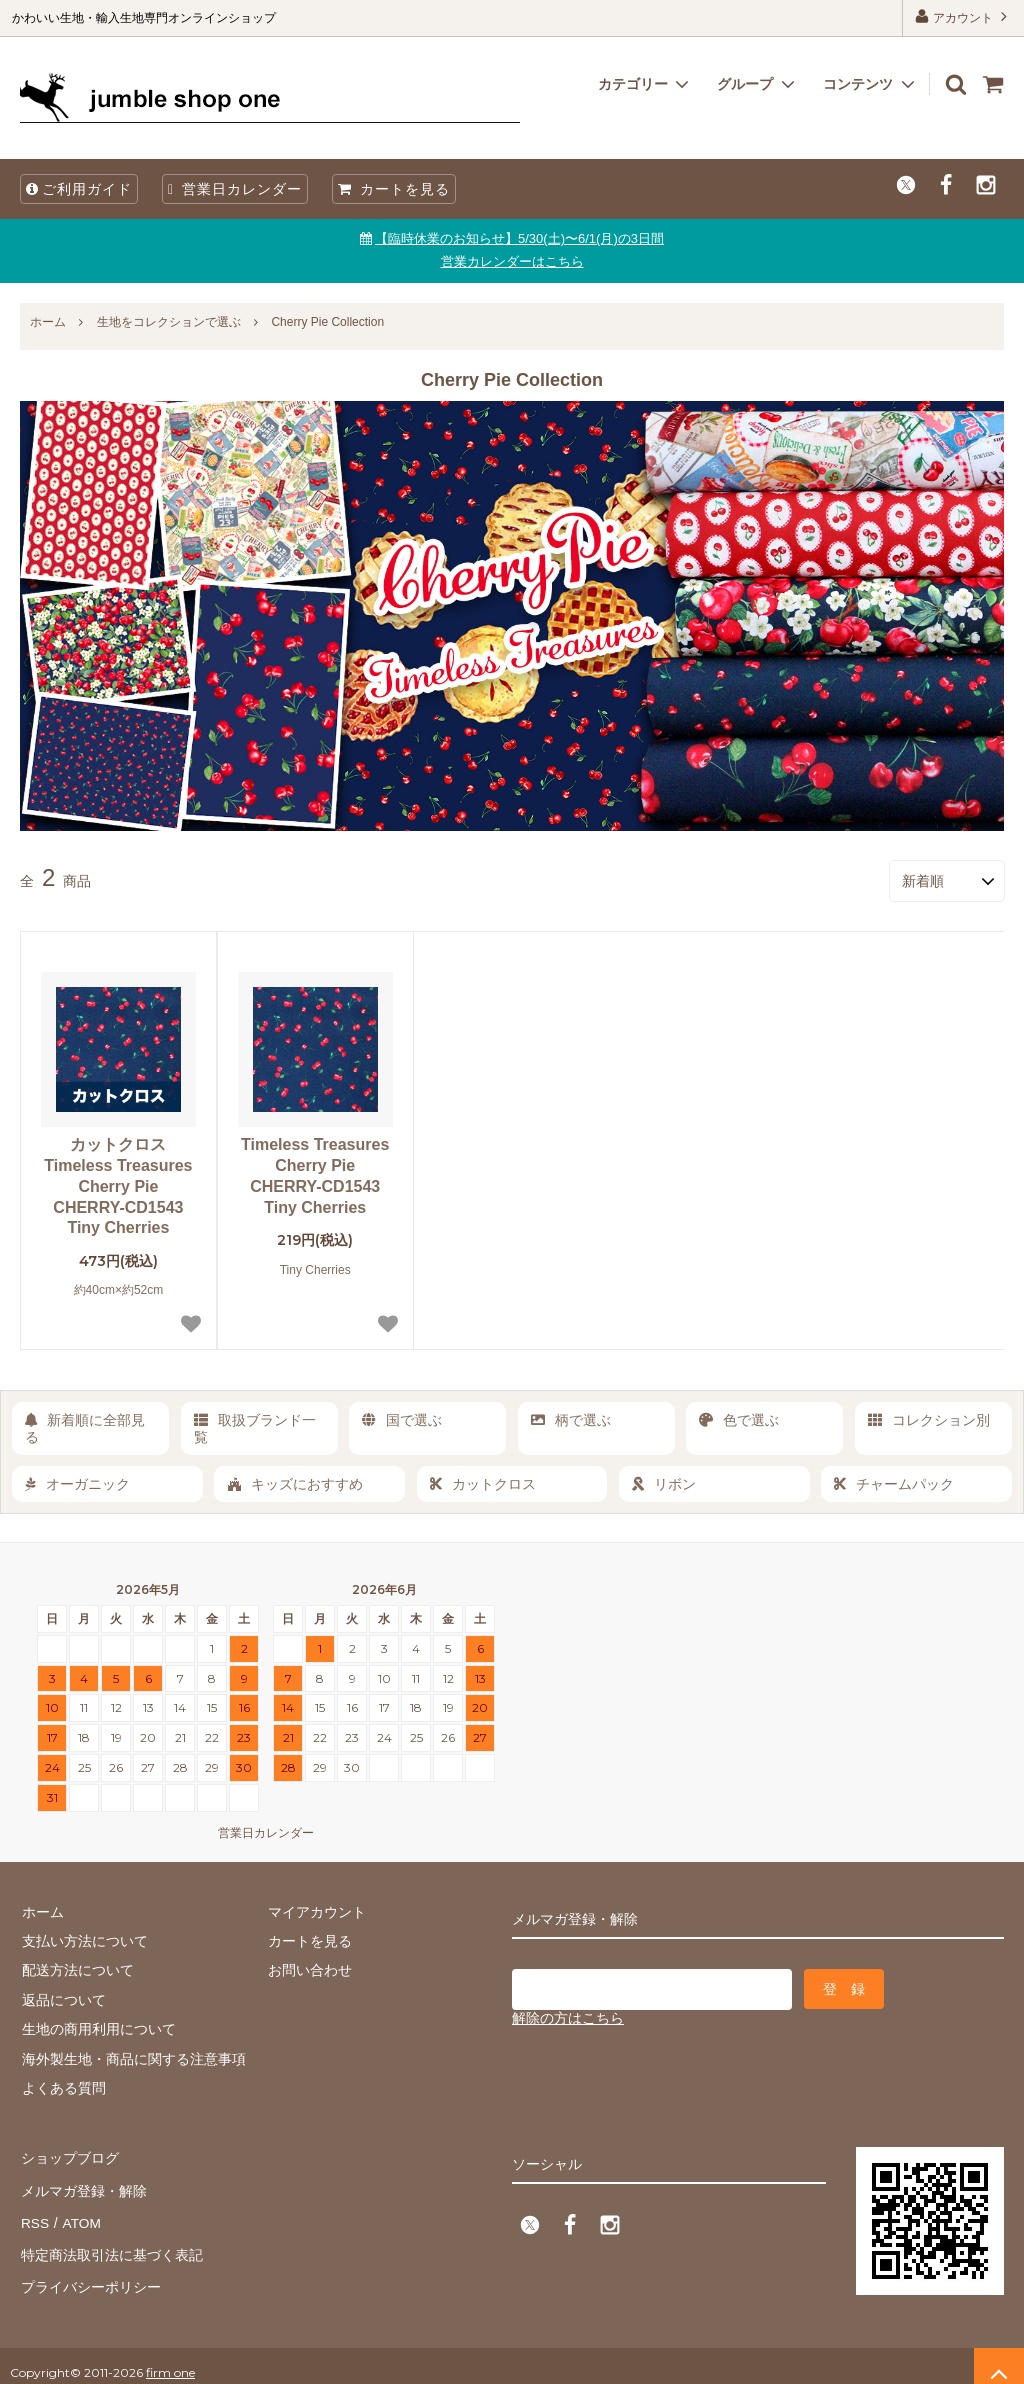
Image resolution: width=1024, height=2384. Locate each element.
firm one (170, 2358)
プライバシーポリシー (90, 2273)
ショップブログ (69, 2156)
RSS (34, 2215)
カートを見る (394, 189)
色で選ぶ (739, 1419)
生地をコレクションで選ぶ (169, 322)
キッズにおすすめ (295, 1482)
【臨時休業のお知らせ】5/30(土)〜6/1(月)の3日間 (519, 238)
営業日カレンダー (235, 189)
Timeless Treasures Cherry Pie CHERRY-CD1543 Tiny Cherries (315, 1174)
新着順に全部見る (85, 1427)
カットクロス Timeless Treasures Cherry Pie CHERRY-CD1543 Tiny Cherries (118, 1185)
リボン (664, 1482)
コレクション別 (929, 1419)
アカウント (963, 16)
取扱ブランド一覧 (255, 1427)
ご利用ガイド (79, 189)
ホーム (48, 322)
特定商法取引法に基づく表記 (111, 2244)
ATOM (79, 2215)
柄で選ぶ (571, 1419)
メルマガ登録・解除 (83, 2185)
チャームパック (894, 1482)
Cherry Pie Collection (327, 322)
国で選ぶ (402, 1419)
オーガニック (77, 1482)
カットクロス (483, 1482)
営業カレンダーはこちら (512, 261)
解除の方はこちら (568, 2015)
